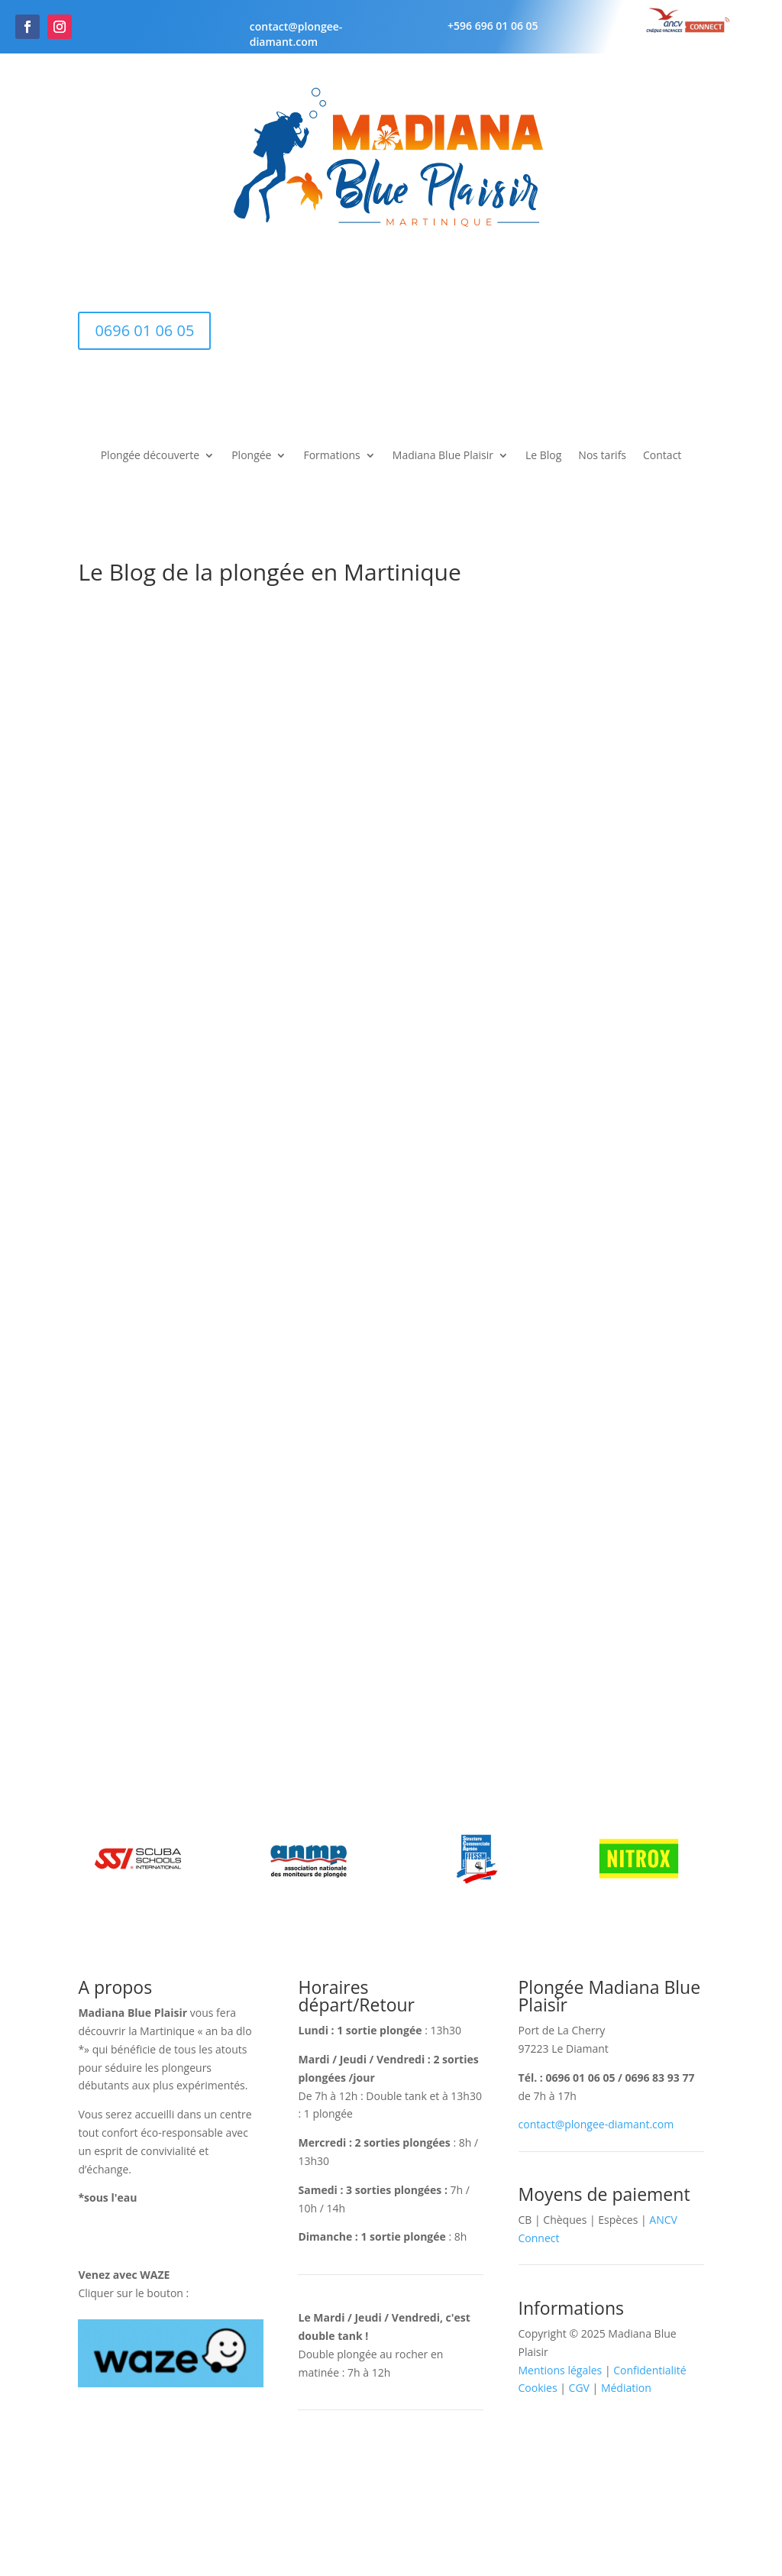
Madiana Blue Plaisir (443, 456)
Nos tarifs (602, 456)
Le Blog (543, 456)
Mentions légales (561, 2370)
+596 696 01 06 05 (493, 25)
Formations (331, 456)
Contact (662, 456)
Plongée (251, 456)
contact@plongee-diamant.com (296, 34)
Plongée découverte (150, 456)
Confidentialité (649, 2370)
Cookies (538, 2387)
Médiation (626, 2387)
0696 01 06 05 (144, 330)
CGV (579, 2387)
